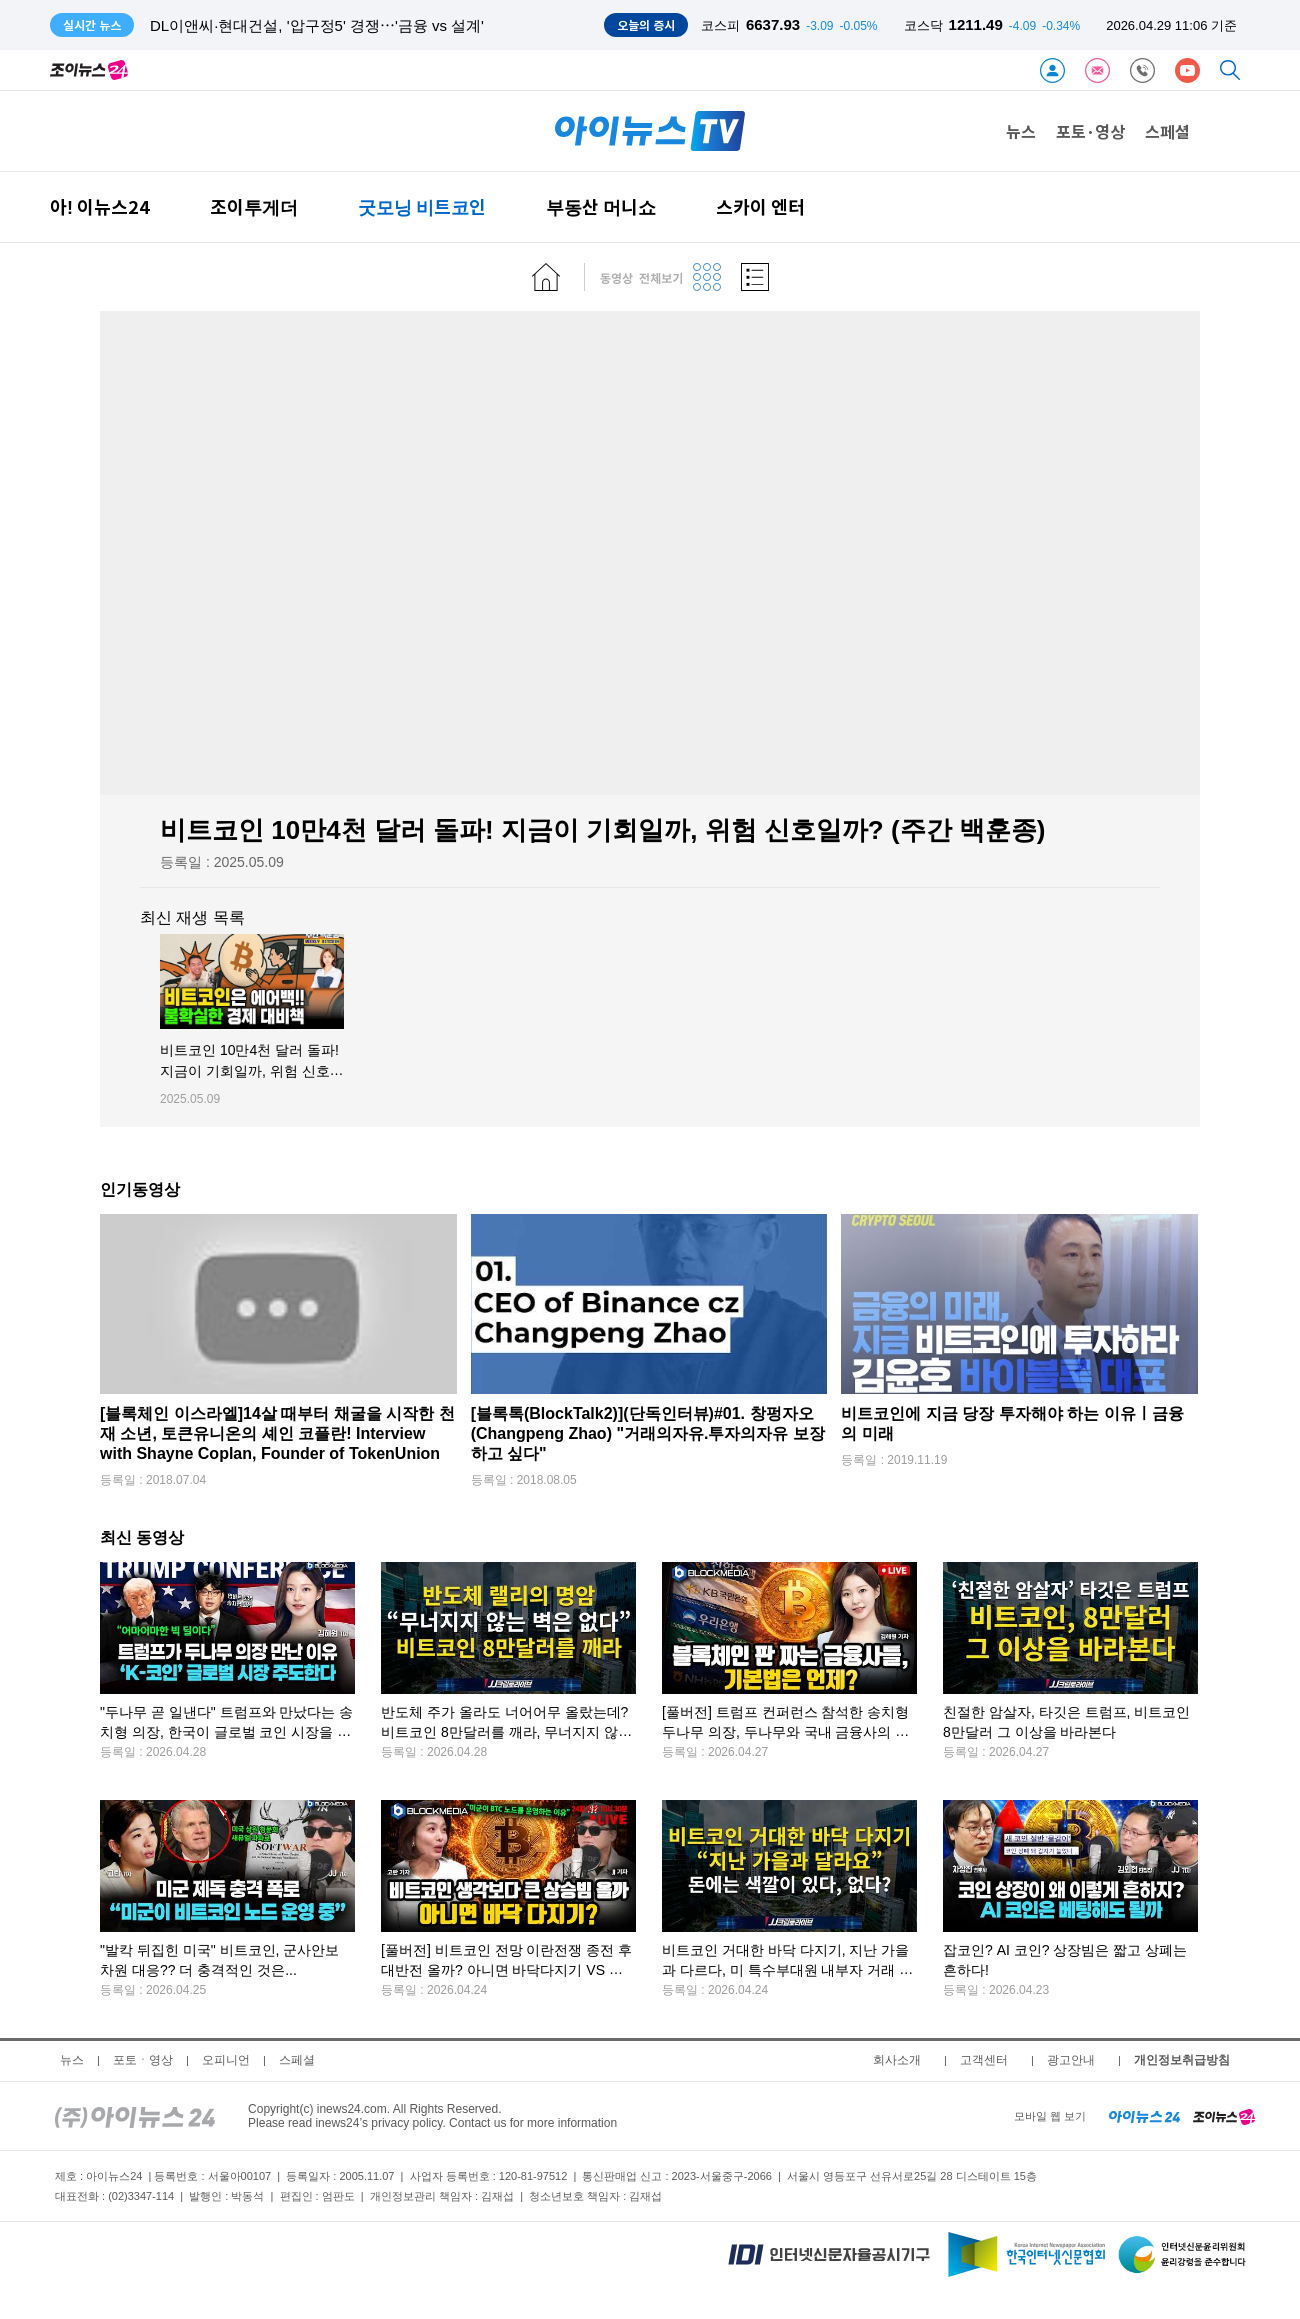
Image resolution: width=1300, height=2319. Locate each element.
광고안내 (1071, 2060)
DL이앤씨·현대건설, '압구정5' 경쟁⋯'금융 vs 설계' (317, 25)
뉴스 (1021, 131)
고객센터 (984, 2060)
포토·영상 (1090, 131)
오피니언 (226, 2060)
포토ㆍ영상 (143, 2060)
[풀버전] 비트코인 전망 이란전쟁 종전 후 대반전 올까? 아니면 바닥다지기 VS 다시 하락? (506, 1970)
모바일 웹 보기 (1050, 2116)
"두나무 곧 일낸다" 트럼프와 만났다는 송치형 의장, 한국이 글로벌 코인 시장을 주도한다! (226, 1732)
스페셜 (1167, 131)
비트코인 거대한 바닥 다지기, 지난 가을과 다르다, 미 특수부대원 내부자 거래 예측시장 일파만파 (787, 1970)
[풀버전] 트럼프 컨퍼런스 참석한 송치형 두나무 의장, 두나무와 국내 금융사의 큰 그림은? (785, 1732)
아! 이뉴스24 (100, 206)
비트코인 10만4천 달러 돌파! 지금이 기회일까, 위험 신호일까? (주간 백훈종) (252, 1071)
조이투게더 (254, 206)
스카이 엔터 (760, 206)
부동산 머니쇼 (601, 206)
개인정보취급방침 (1182, 2060)
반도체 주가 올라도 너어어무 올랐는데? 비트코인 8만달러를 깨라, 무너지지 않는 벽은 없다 (506, 1732)
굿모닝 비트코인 (422, 206)
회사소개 (897, 2060)
